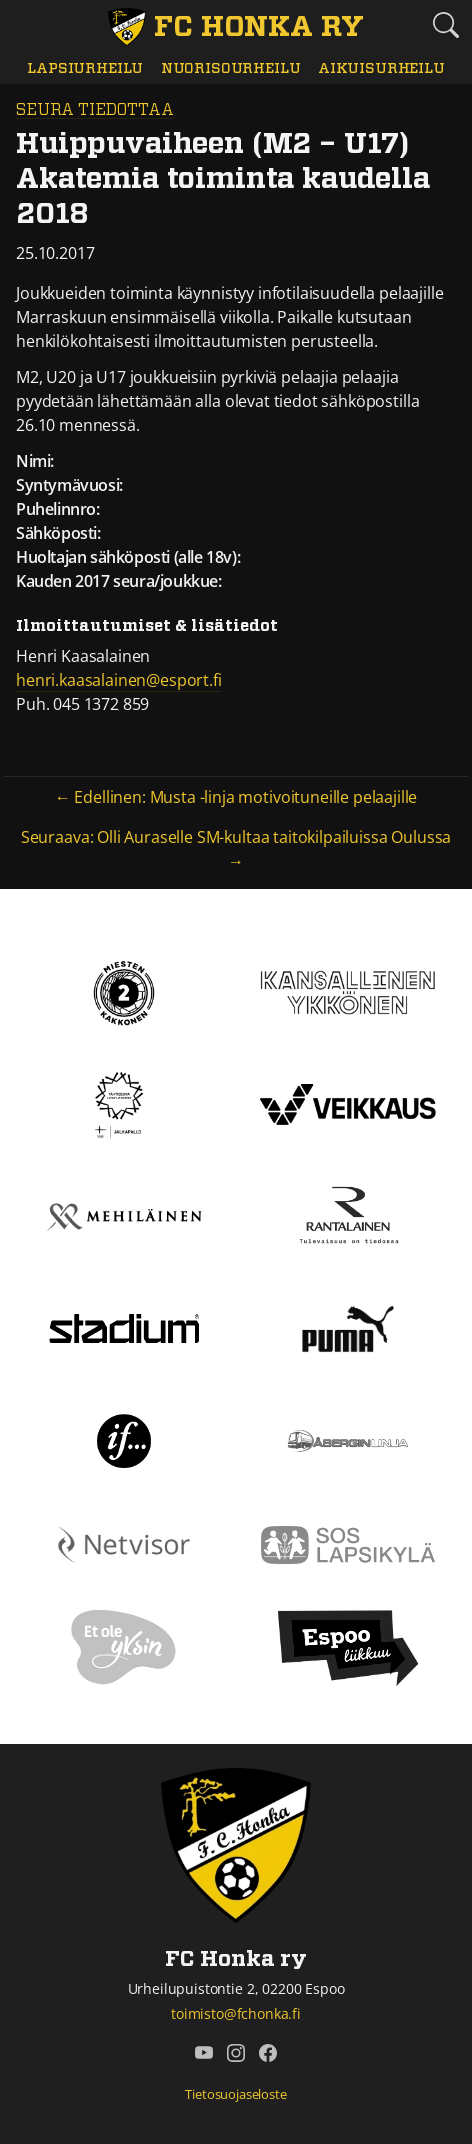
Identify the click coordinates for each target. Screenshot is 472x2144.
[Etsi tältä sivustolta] (446, 24)
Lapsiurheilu (85, 68)
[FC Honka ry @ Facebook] (268, 2053)
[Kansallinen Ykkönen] (348, 991)
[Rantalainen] (348, 1215)
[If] (124, 1439)
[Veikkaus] (348, 1103)
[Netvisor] (124, 1543)
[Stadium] (124, 1327)
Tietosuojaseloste (235, 2094)
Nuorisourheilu (231, 68)
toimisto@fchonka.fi (236, 2013)
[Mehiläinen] (124, 1215)
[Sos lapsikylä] (348, 1543)
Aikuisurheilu (381, 68)
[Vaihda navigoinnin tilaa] (25, 25)
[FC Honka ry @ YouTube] (204, 2053)
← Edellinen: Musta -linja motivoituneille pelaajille (236, 797)
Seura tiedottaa (95, 110)
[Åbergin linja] (347, 1439)
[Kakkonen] (124, 991)
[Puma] (348, 1327)
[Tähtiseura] (123, 1103)
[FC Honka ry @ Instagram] (236, 2053)
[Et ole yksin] (124, 1647)
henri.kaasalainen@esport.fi (119, 680)
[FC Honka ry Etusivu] (236, 27)
